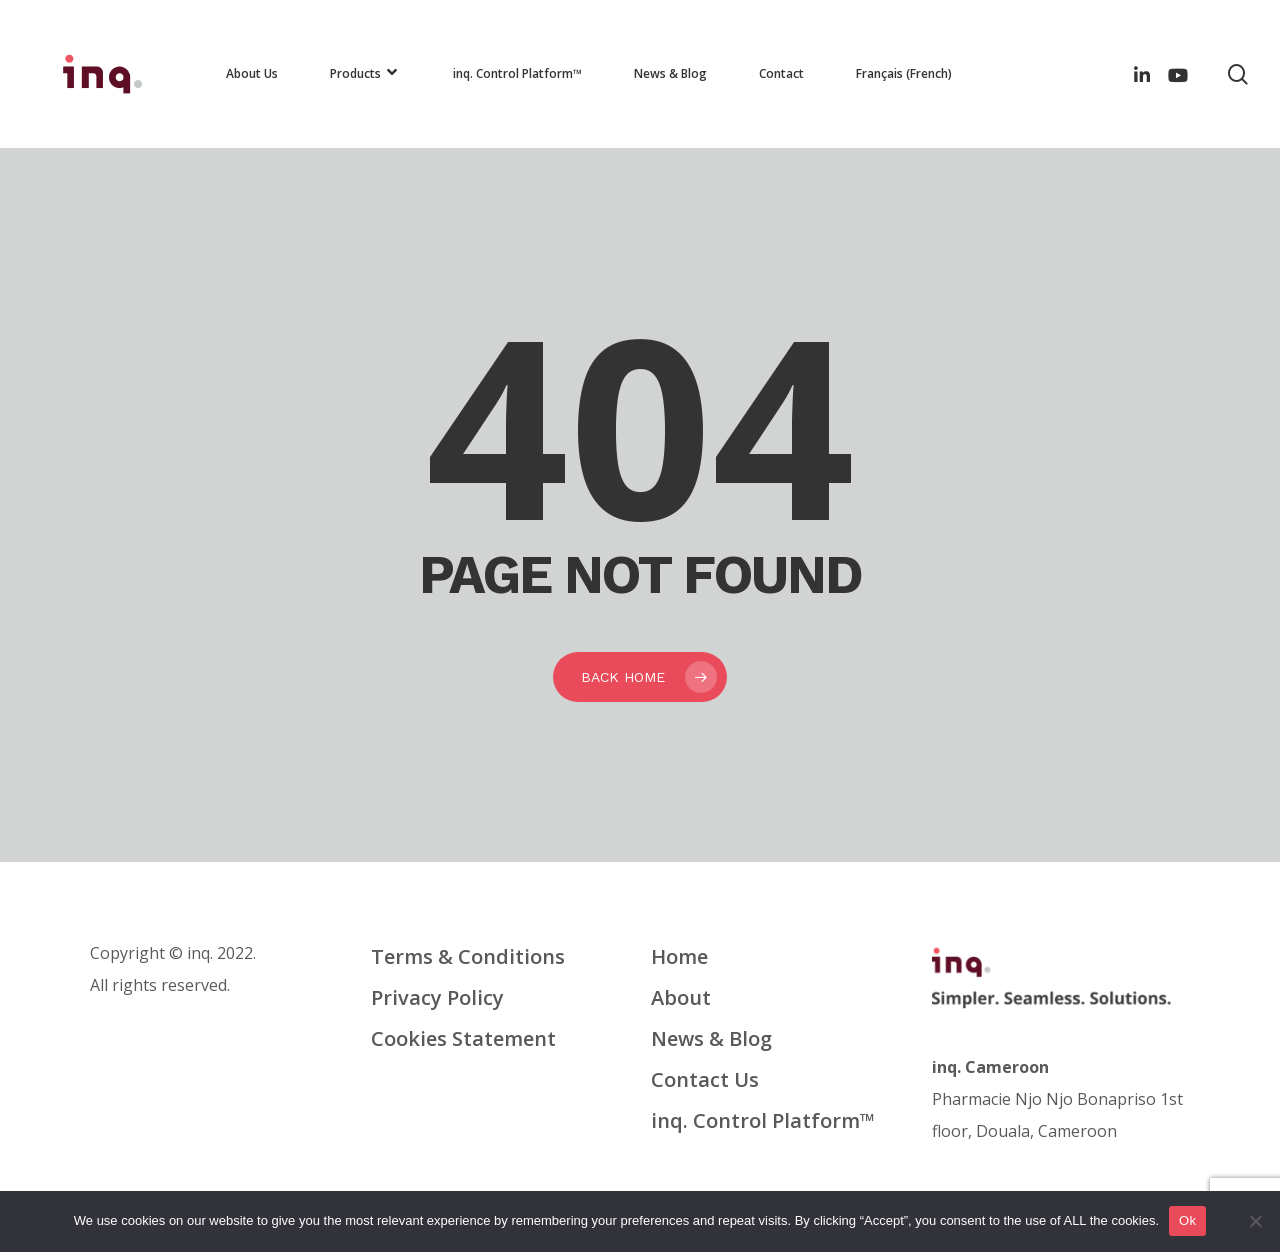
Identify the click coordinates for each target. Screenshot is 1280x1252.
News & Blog (711, 1038)
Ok (1187, 1220)
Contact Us (705, 1079)
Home (679, 956)
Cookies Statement (463, 1038)
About (681, 997)
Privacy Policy (437, 997)
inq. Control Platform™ (763, 1120)
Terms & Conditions (468, 956)
